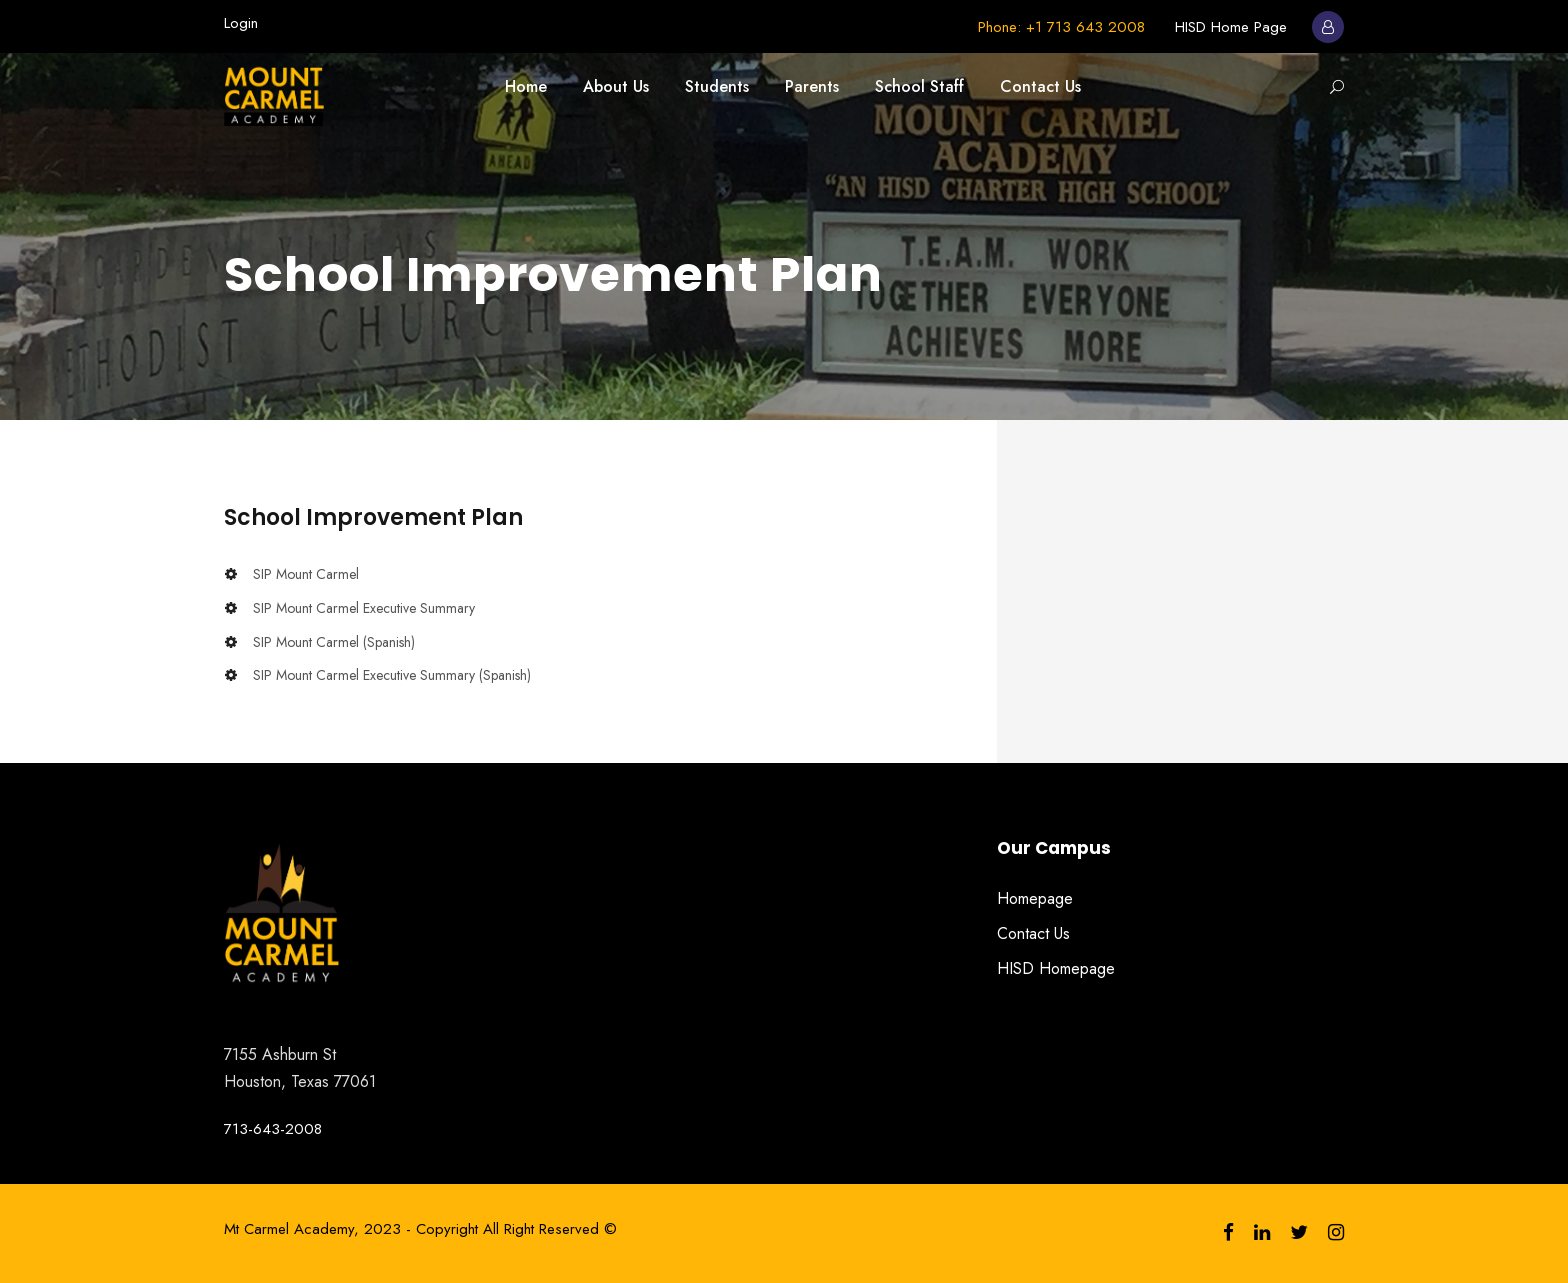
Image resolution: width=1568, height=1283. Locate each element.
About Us (616, 86)
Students (717, 86)
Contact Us (1040, 86)
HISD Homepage (1056, 968)
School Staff (919, 86)
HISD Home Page (1231, 27)
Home (526, 86)
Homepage (1035, 898)
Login (241, 23)
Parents (812, 86)
